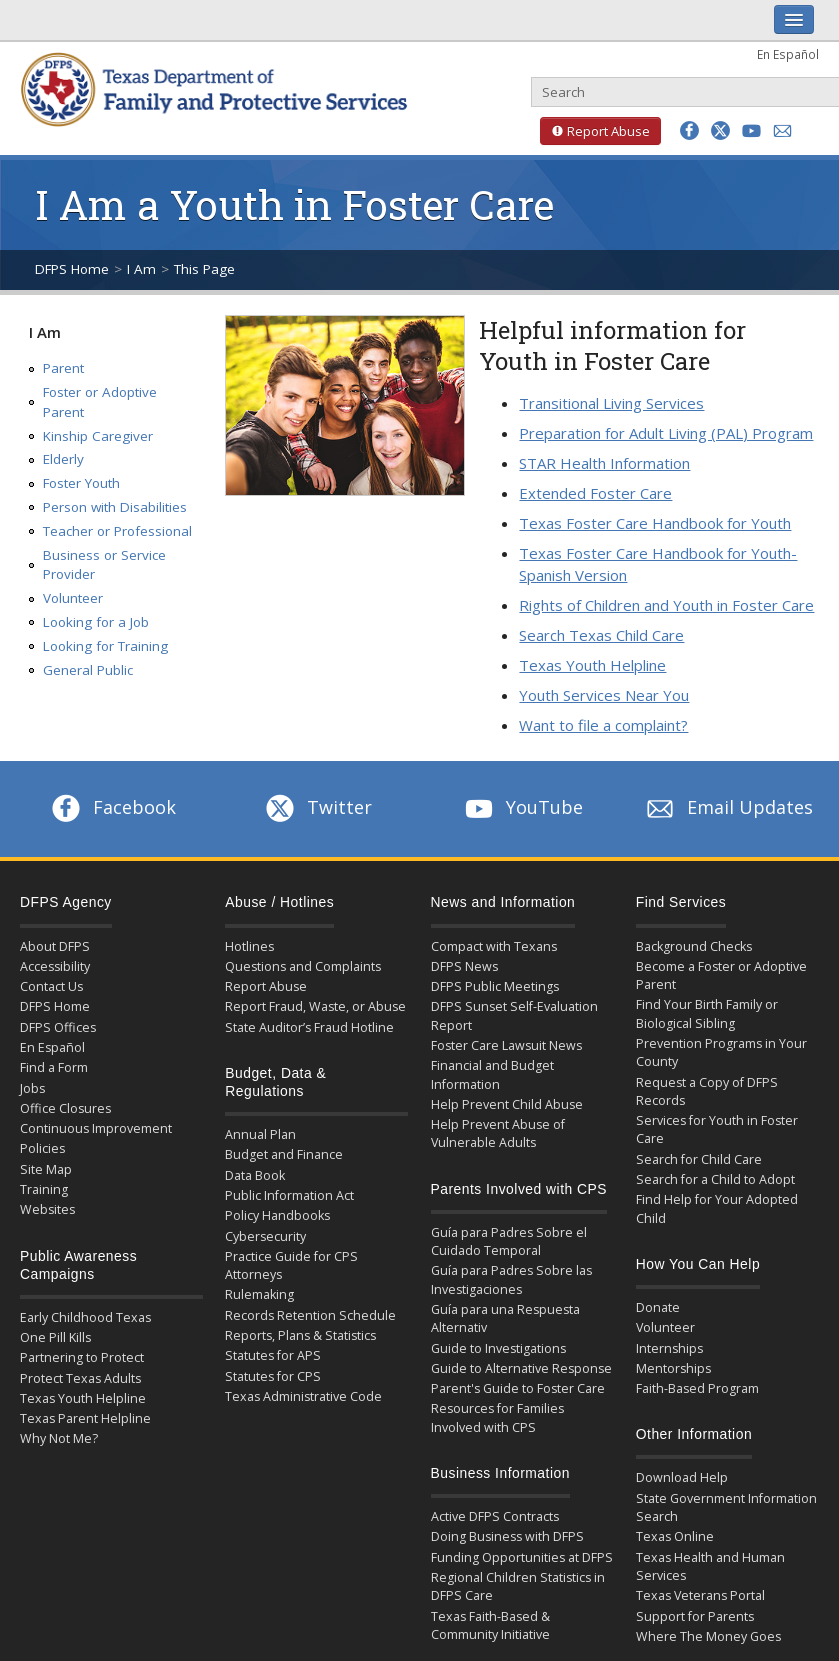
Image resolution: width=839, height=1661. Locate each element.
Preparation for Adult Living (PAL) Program (666, 433)
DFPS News (464, 966)
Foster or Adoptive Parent (100, 402)
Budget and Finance (284, 1154)
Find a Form (54, 1067)
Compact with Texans (494, 946)
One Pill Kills (55, 1337)
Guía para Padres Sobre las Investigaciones (511, 1279)
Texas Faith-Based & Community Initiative (490, 1625)
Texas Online (675, 1536)
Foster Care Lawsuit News (506, 1045)
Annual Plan (260, 1134)
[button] (689, 130)
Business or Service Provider (104, 565)
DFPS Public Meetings (495, 986)
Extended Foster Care (595, 493)
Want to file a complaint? (603, 725)
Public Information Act (289, 1195)
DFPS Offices (58, 1027)
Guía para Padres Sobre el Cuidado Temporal (509, 1241)
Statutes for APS (273, 1355)
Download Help (682, 1477)
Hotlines (249, 946)
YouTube (522, 807)
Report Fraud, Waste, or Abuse (315, 1006)
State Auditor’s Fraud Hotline (309, 1027)
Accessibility (55, 966)
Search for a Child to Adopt (715, 1179)
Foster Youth (81, 483)
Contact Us (51, 986)
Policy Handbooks (277, 1215)
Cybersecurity (265, 1236)
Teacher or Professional (117, 531)
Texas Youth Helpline (592, 665)
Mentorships (673, 1368)
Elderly (63, 459)
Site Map (46, 1169)
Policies (42, 1148)
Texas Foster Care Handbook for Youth (655, 523)
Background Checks (694, 946)
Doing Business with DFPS (507, 1536)
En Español (788, 54)
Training (44, 1189)
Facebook (112, 807)
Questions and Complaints (303, 966)
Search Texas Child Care (601, 635)
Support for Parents (695, 1616)
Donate (658, 1307)
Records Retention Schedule (310, 1315)
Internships (669, 1348)
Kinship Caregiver (98, 436)
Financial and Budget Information (492, 1074)
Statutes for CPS (273, 1376)
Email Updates (727, 807)
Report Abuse (595, 131)
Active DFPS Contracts (495, 1516)
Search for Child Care (699, 1159)
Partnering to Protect (82, 1357)
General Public (88, 670)
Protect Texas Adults (80, 1378)
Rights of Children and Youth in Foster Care (666, 605)
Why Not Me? (59, 1438)
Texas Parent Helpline (85, 1418)
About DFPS (55, 946)
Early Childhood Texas (85, 1317)
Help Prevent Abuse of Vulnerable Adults (498, 1133)
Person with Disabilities (115, 507)
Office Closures (65, 1108)
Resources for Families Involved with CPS (497, 1417)
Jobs (32, 1088)
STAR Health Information (604, 463)
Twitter (317, 807)
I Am (141, 269)
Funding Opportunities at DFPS (522, 1557)
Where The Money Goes (708, 1636)
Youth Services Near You (604, 695)
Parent (63, 368)
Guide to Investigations (498, 1348)
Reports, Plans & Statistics (300, 1335)
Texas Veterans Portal (700, 1595)
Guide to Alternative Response (521, 1368)
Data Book (255, 1175)
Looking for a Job (96, 622)
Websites (47, 1209)
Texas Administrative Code (303, 1396)
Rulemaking (259, 1294)
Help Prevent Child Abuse (507, 1104)
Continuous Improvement (96, 1128)
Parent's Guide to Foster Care (518, 1388)
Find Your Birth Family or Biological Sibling (707, 1013)
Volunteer (73, 598)
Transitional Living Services (611, 403)
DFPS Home (72, 269)
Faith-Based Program (697, 1388)
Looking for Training (105, 646)
